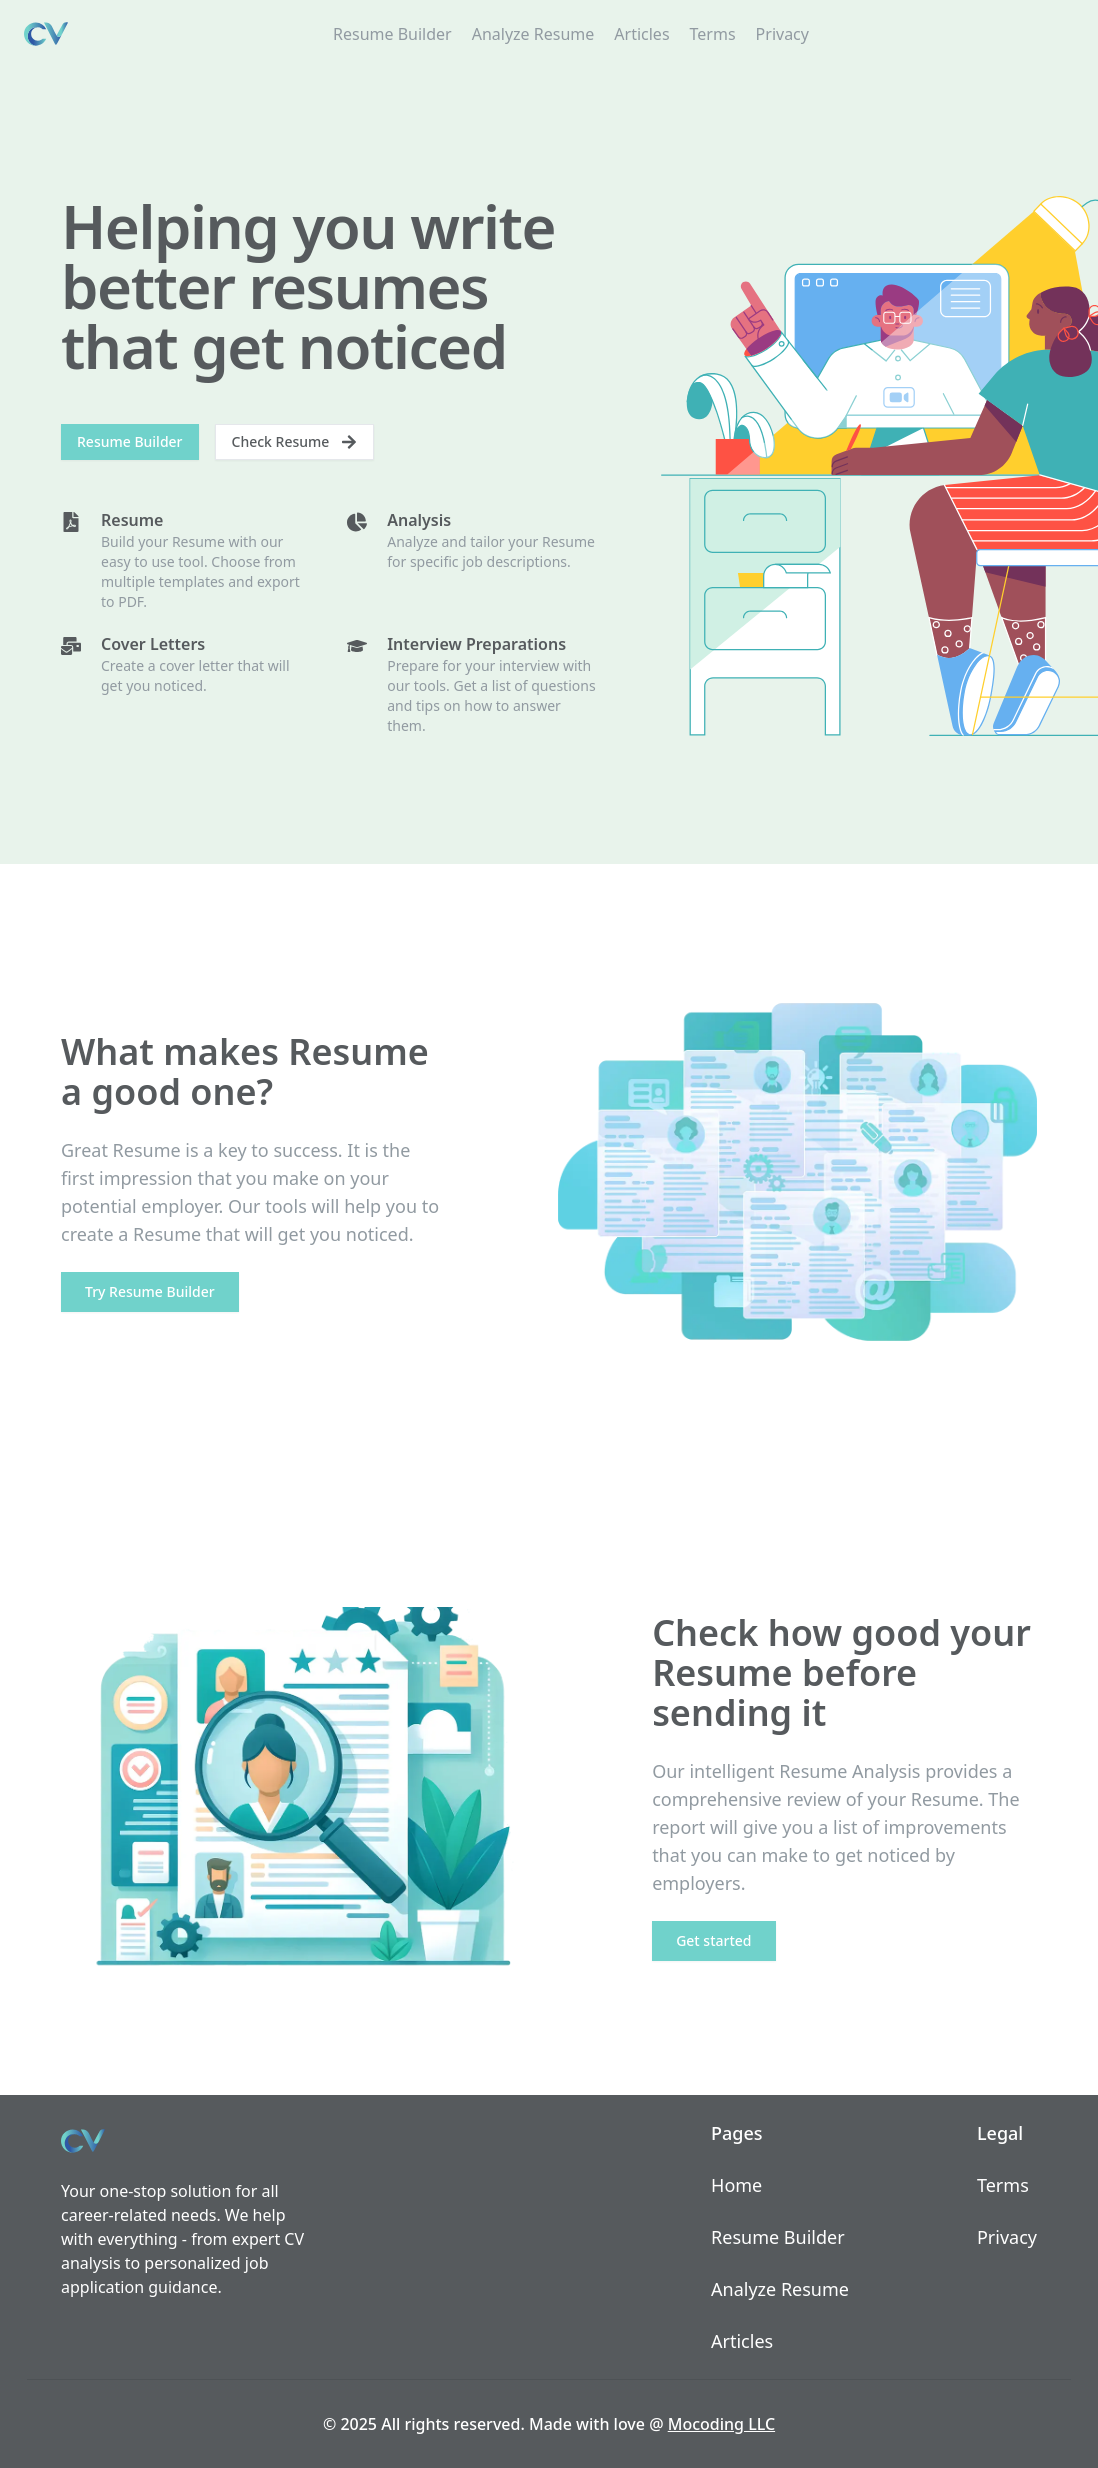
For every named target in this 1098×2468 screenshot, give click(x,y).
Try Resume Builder (150, 1291)
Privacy (782, 34)
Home (736, 2185)
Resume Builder (392, 34)
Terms (713, 34)
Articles (641, 34)
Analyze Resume (533, 34)
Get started (713, 1940)
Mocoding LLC (721, 2424)
